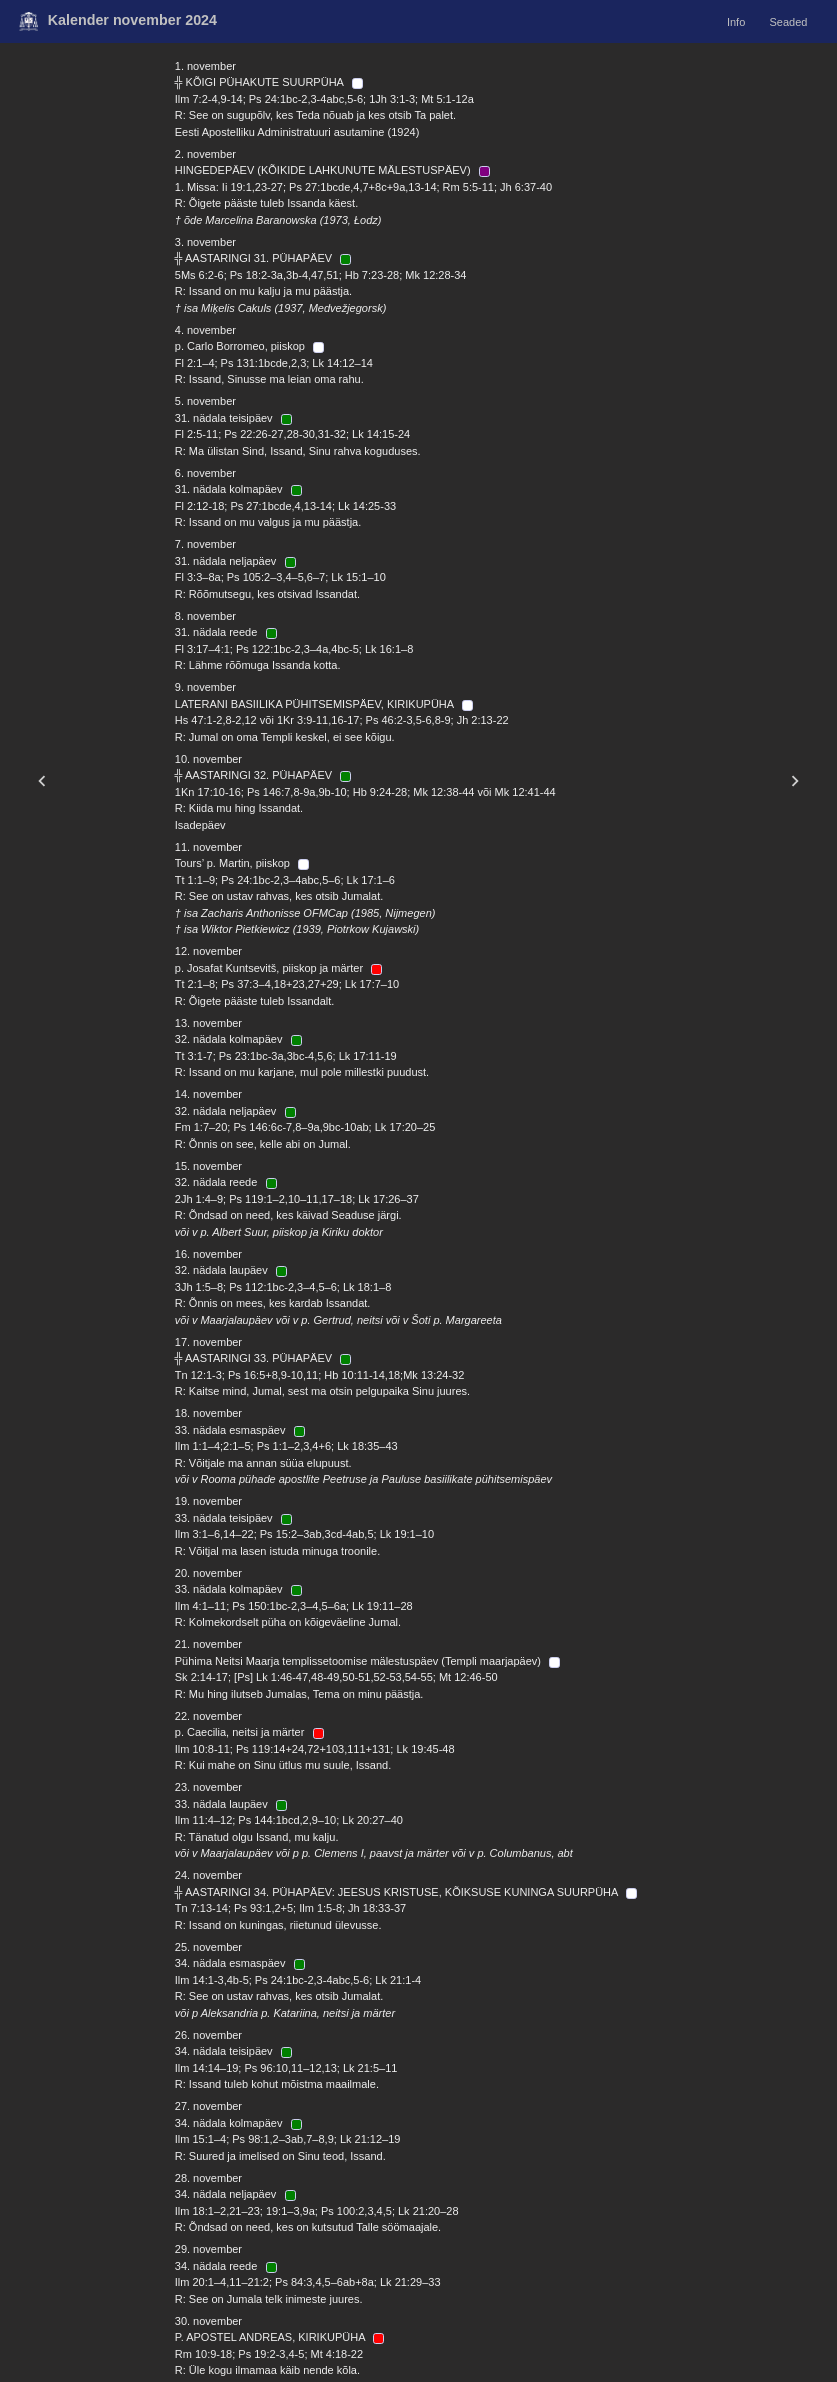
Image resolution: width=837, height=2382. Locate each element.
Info (736, 21)
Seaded (788, 21)
